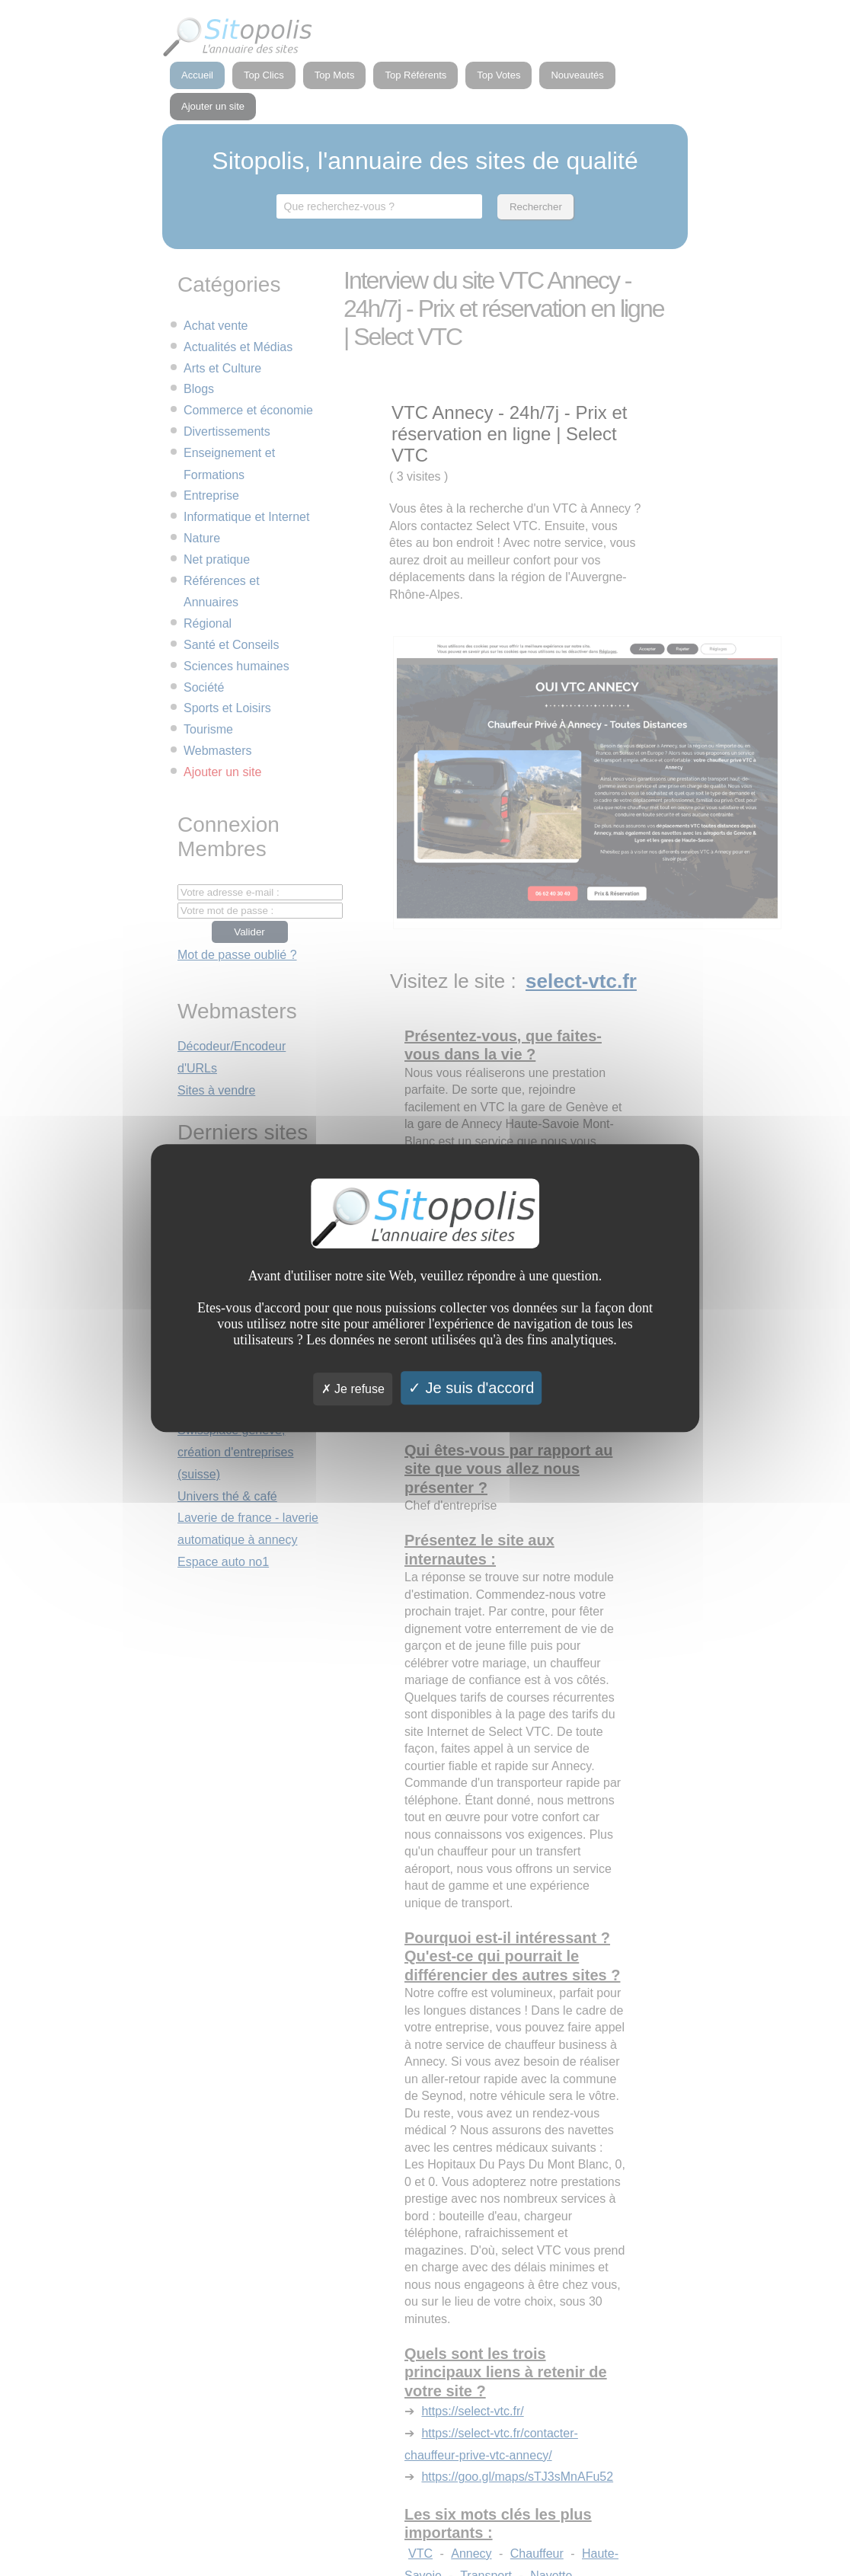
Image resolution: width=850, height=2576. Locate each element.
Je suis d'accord (471, 1387)
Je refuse (353, 1388)
